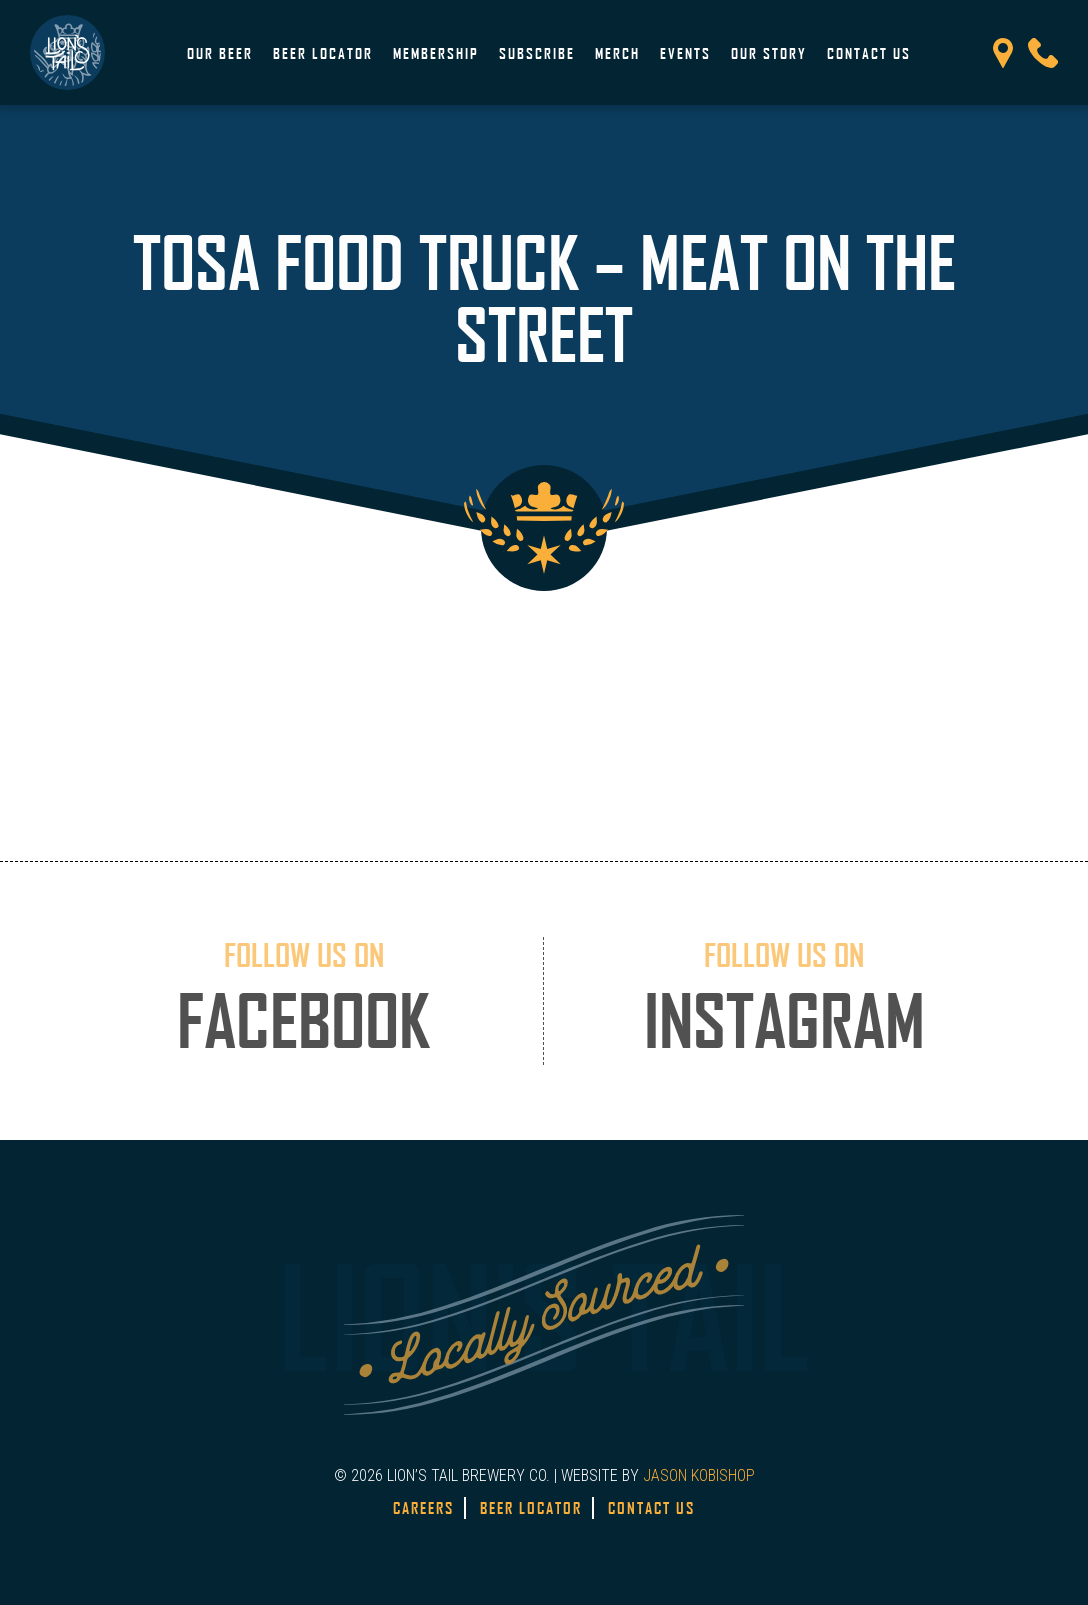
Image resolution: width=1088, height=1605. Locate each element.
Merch (617, 53)
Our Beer (220, 53)
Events (685, 53)
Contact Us (869, 53)
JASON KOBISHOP (699, 1475)
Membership (436, 53)
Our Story (769, 53)
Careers (423, 1508)
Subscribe (537, 53)
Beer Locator (323, 53)
